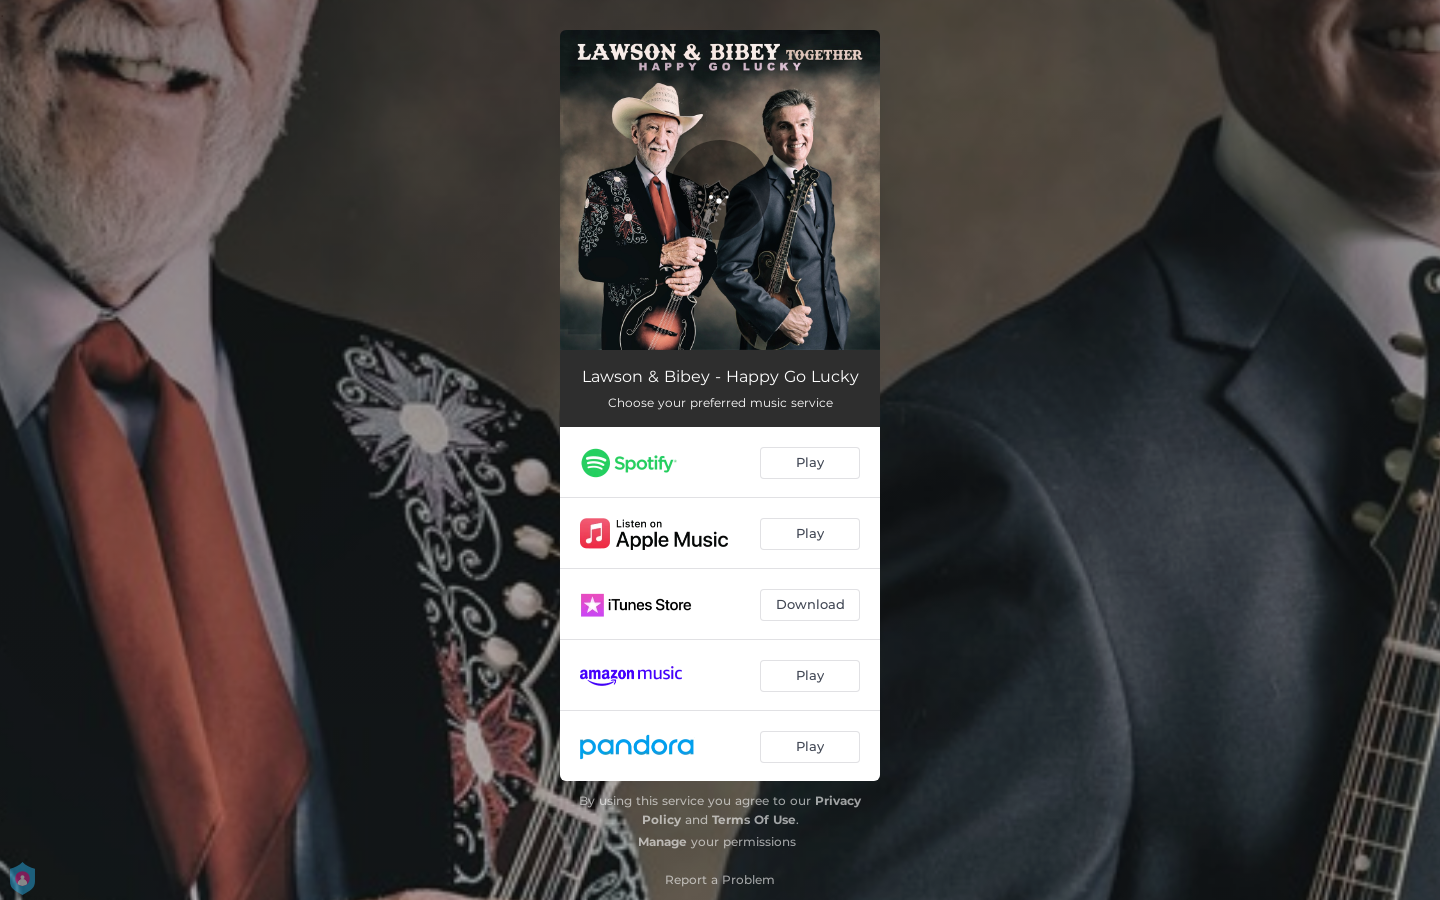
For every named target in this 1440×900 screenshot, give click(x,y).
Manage (662, 841)
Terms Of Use (754, 819)
